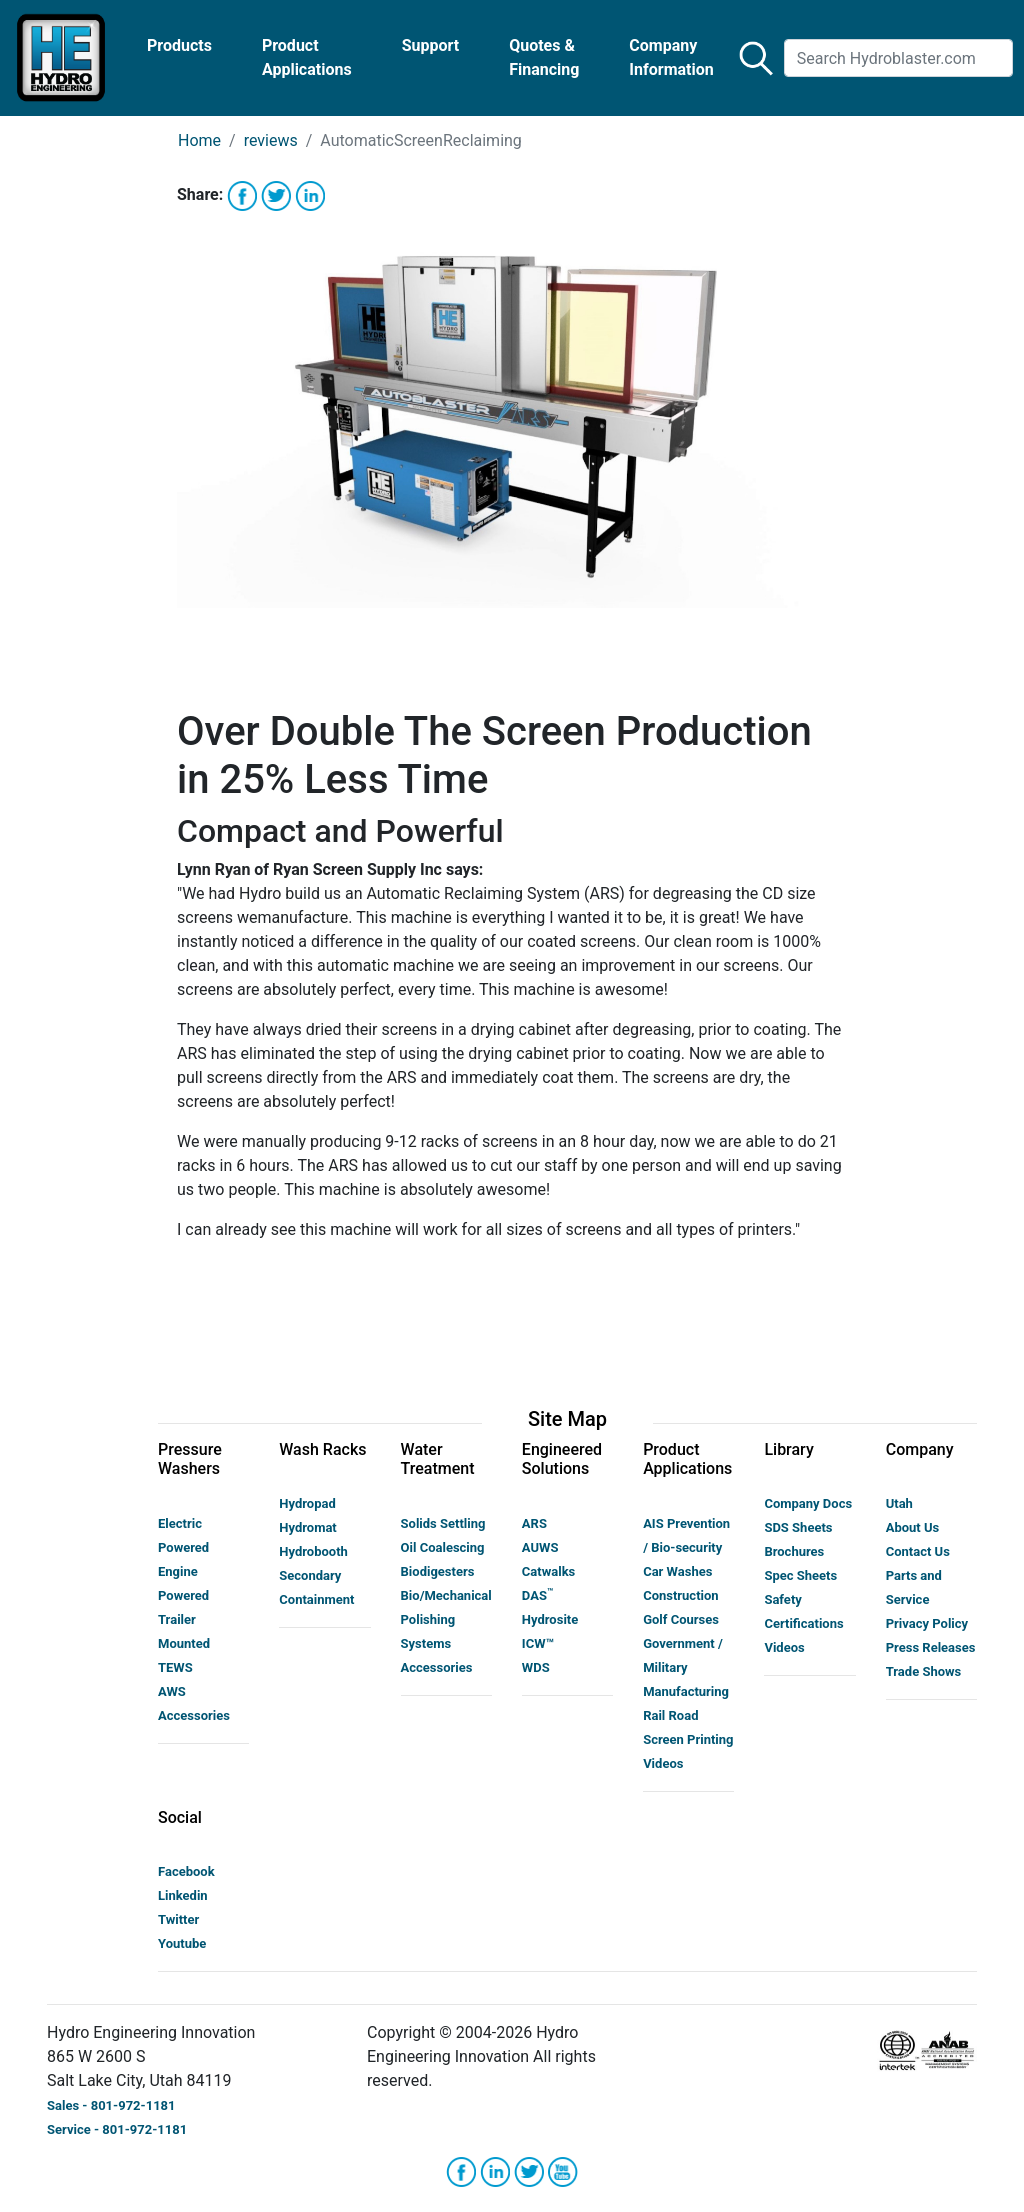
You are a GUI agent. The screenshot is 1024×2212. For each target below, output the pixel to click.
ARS (534, 1523)
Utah (899, 1503)
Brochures (794, 1551)
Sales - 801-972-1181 (111, 2105)
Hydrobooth (313, 1551)
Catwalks (548, 1571)
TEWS (175, 1667)
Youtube (182, 1943)
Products (179, 45)
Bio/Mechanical (446, 1595)
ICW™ (538, 1643)
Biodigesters (438, 1571)
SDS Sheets (798, 1527)
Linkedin (183, 1895)
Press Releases (931, 1647)
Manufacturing (686, 1691)
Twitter (178, 1919)
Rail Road (670, 1715)
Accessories (194, 1715)
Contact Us (918, 1551)
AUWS (540, 1547)
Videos (663, 1763)
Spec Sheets (800, 1575)
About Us (913, 1527)
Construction (681, 1595)
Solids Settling (443, 1523)
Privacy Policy (927, 1623)
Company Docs (808, 1503)
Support (431, 45)
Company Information (671, 57)
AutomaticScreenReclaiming (421, 140)
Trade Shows (924, 1671)
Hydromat (307, 1527)
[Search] (898, 58)
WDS (536, 1667)
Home (199, 140)
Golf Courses (681, 1619)
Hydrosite (550, 1619)
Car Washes (677, 1571)
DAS (537, 1595)
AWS (172, 1691)
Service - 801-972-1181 (117, 2129)
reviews (271, 140)
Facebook (186, 1871)
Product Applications (307, 57)
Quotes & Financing (544, 57)
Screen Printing (688, 1739)
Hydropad (307, 1503)
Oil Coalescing (443, 1547)
